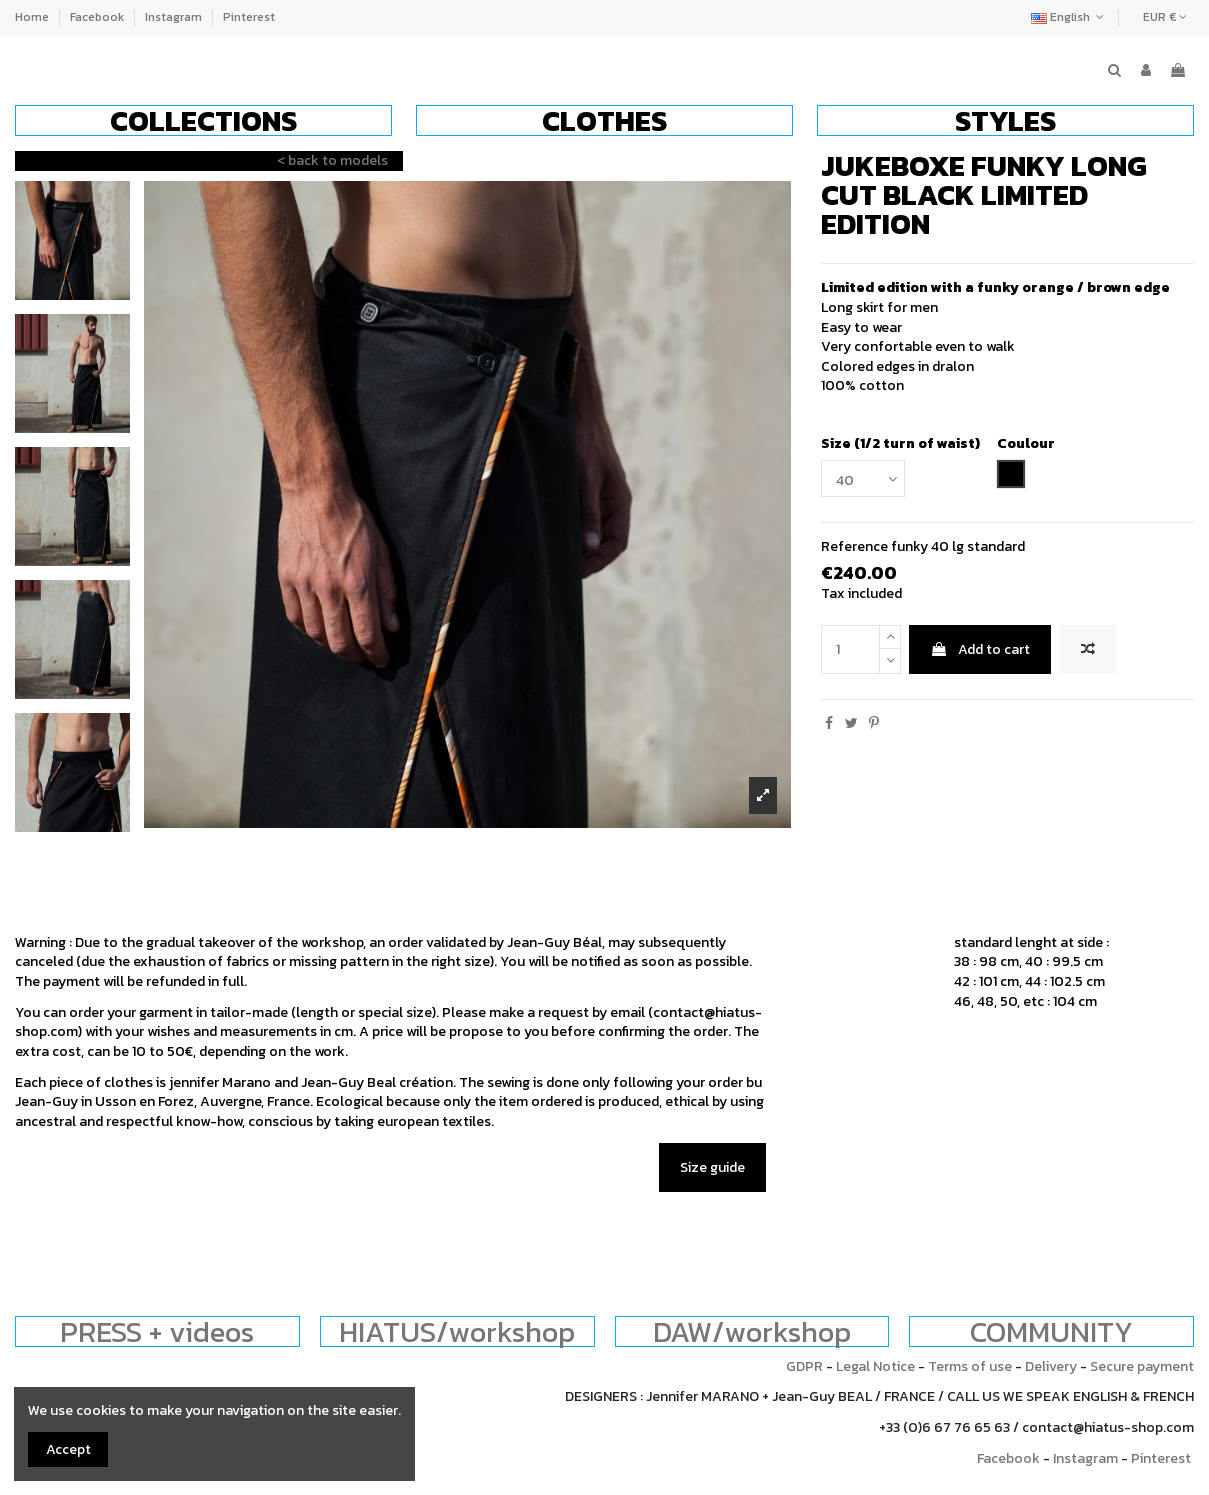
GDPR (804, 1366)
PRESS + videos (157, 1331)
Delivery (1051, 1366)
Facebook (98, 17)
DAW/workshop (752, 1331)
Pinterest (249, 17)
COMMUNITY (1051, 1331)
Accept (68, 1449)
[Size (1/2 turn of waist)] (863, 478)
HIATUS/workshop (457, 1331)
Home (33, 17)
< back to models (332, 160)
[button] (203, 120)
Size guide (712, 1167)
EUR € (1165, 17)
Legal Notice (875, 1366)
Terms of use (970, 1366)
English (1069, 17)
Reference (854, 547)
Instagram (175, 17)
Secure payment (1142, 1366)
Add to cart (980, 649)
